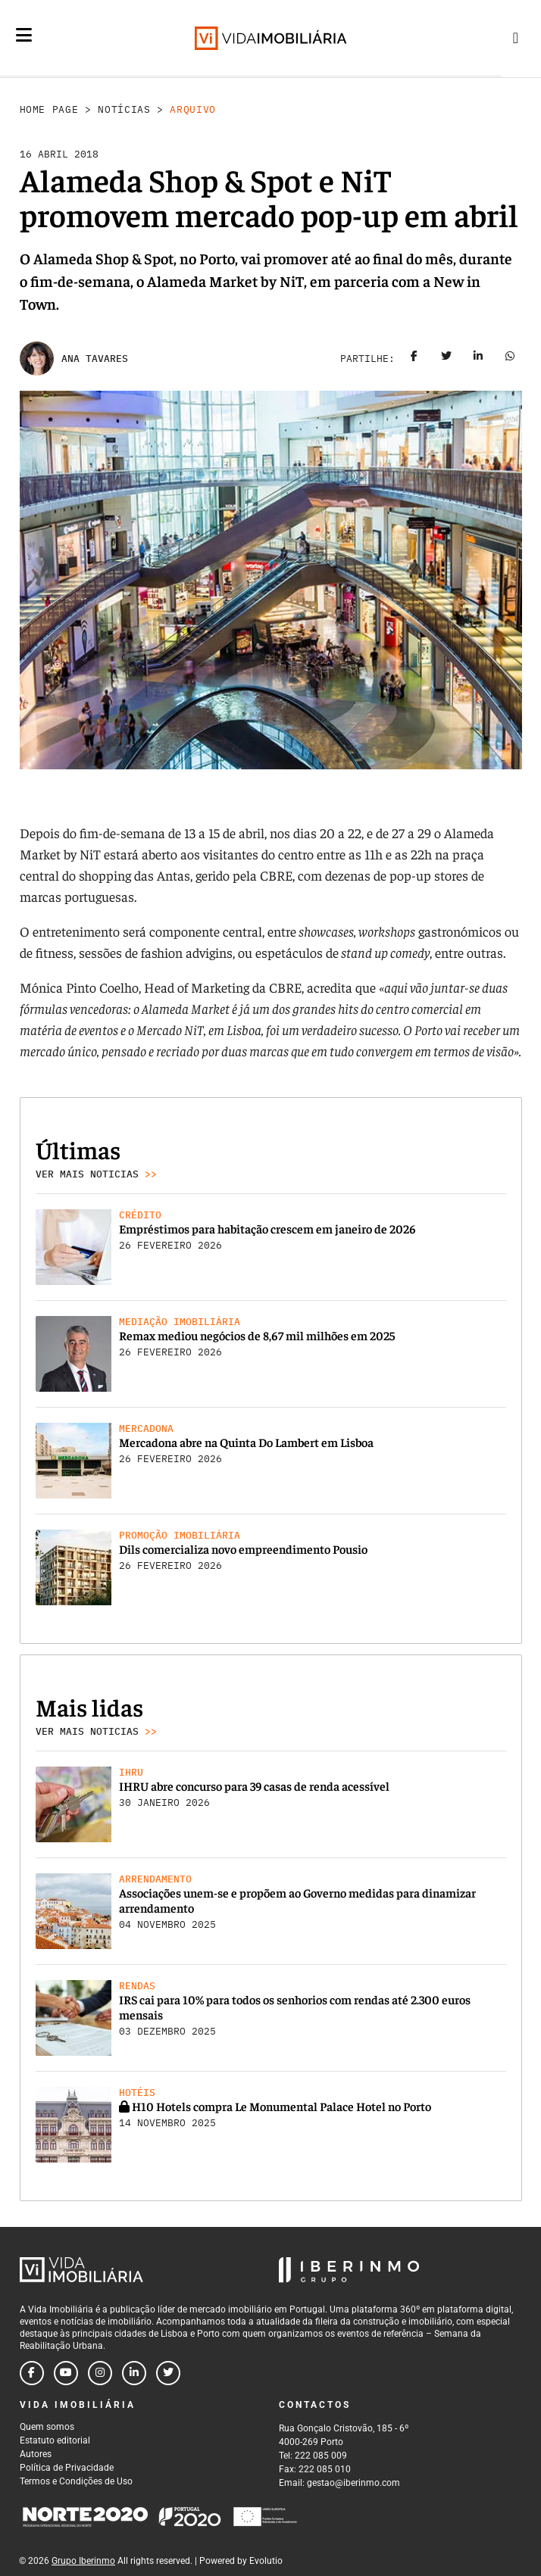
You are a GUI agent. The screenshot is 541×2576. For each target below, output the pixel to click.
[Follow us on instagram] (100, 2373)
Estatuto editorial (55, 2440)
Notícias (124, 109)
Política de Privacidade (67, 2467)
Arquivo (193, 109)
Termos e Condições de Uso (76, 2481)
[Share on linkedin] (478, 359)
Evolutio (266, 2561)
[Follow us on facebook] (32, 2373)
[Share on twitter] (446, 359)
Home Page (49, 109)
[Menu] (23, 35)
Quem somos (47, 2427)
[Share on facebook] (414, 359)
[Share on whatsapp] (510, 359)
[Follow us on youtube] (66, 2373)
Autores (36, 2454)
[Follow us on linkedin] (134, 2373)
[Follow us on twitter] (168, 2373)
